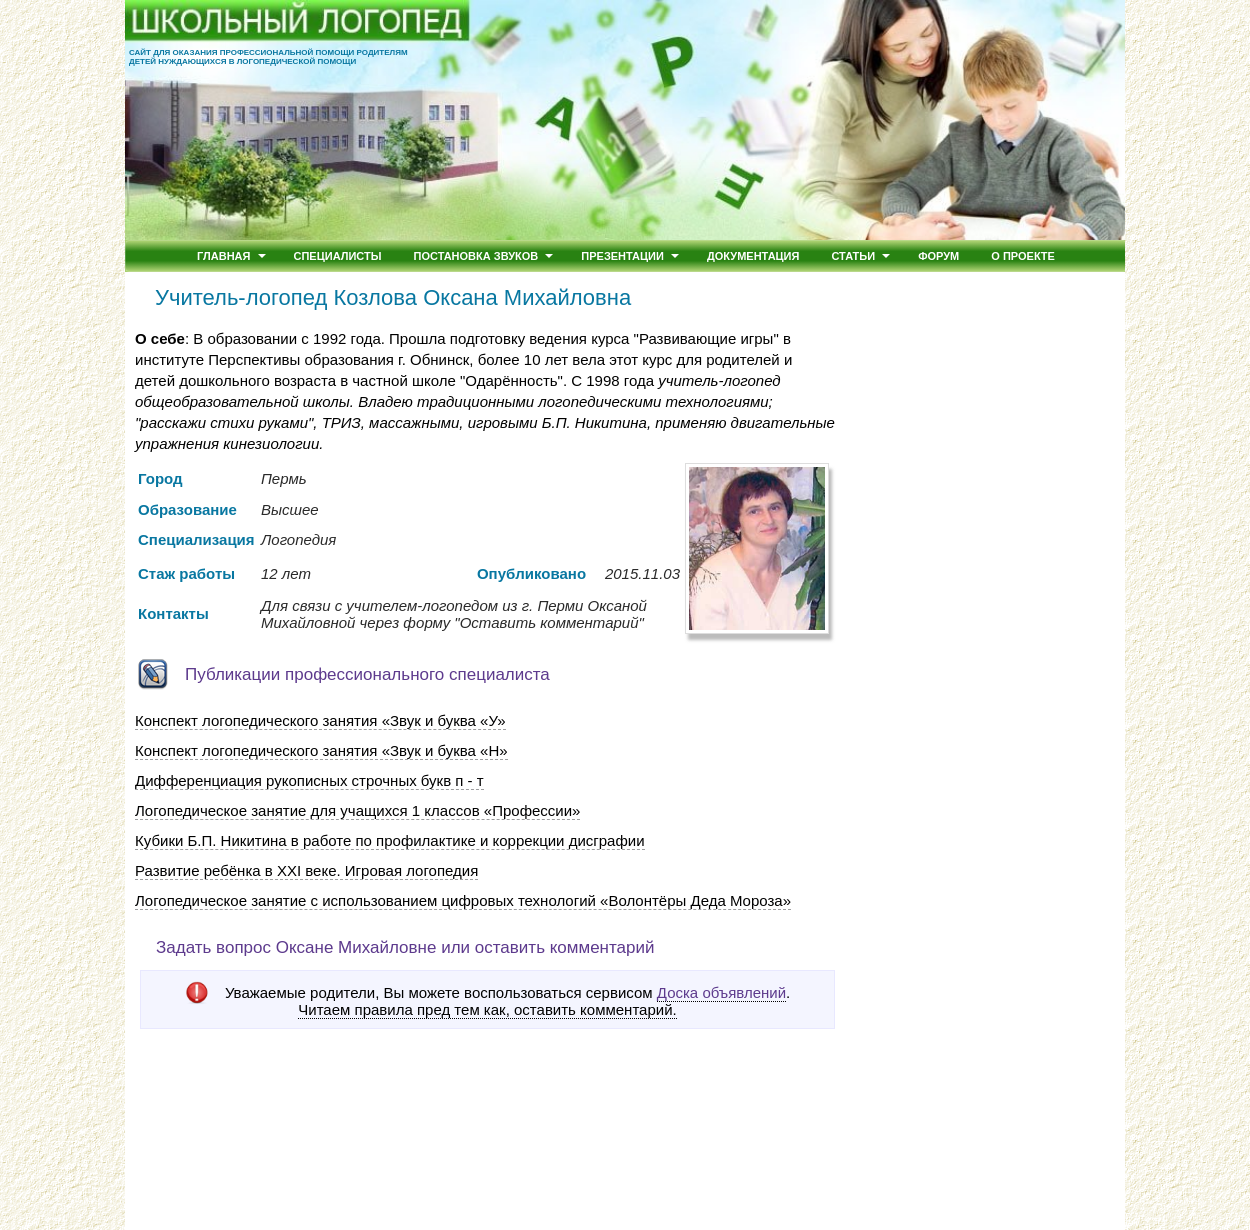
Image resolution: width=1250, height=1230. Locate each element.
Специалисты (338, 256)
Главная (223, 256)
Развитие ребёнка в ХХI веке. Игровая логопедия (306, 870)
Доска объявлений (721, 992)
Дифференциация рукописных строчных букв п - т (309, 780)
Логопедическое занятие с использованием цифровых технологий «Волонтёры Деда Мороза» (463, 900)
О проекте (1023, 256)
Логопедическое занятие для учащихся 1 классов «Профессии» (357, 810)
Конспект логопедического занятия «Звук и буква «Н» (321, 750)
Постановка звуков (476, 256)
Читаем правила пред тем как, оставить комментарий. (487, 1010)
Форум (938, 256)
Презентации (622, 256)
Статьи (853, 256)
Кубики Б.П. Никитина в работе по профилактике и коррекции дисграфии (390, 840)
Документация (753, 256)
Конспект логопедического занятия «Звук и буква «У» (320, 720)
